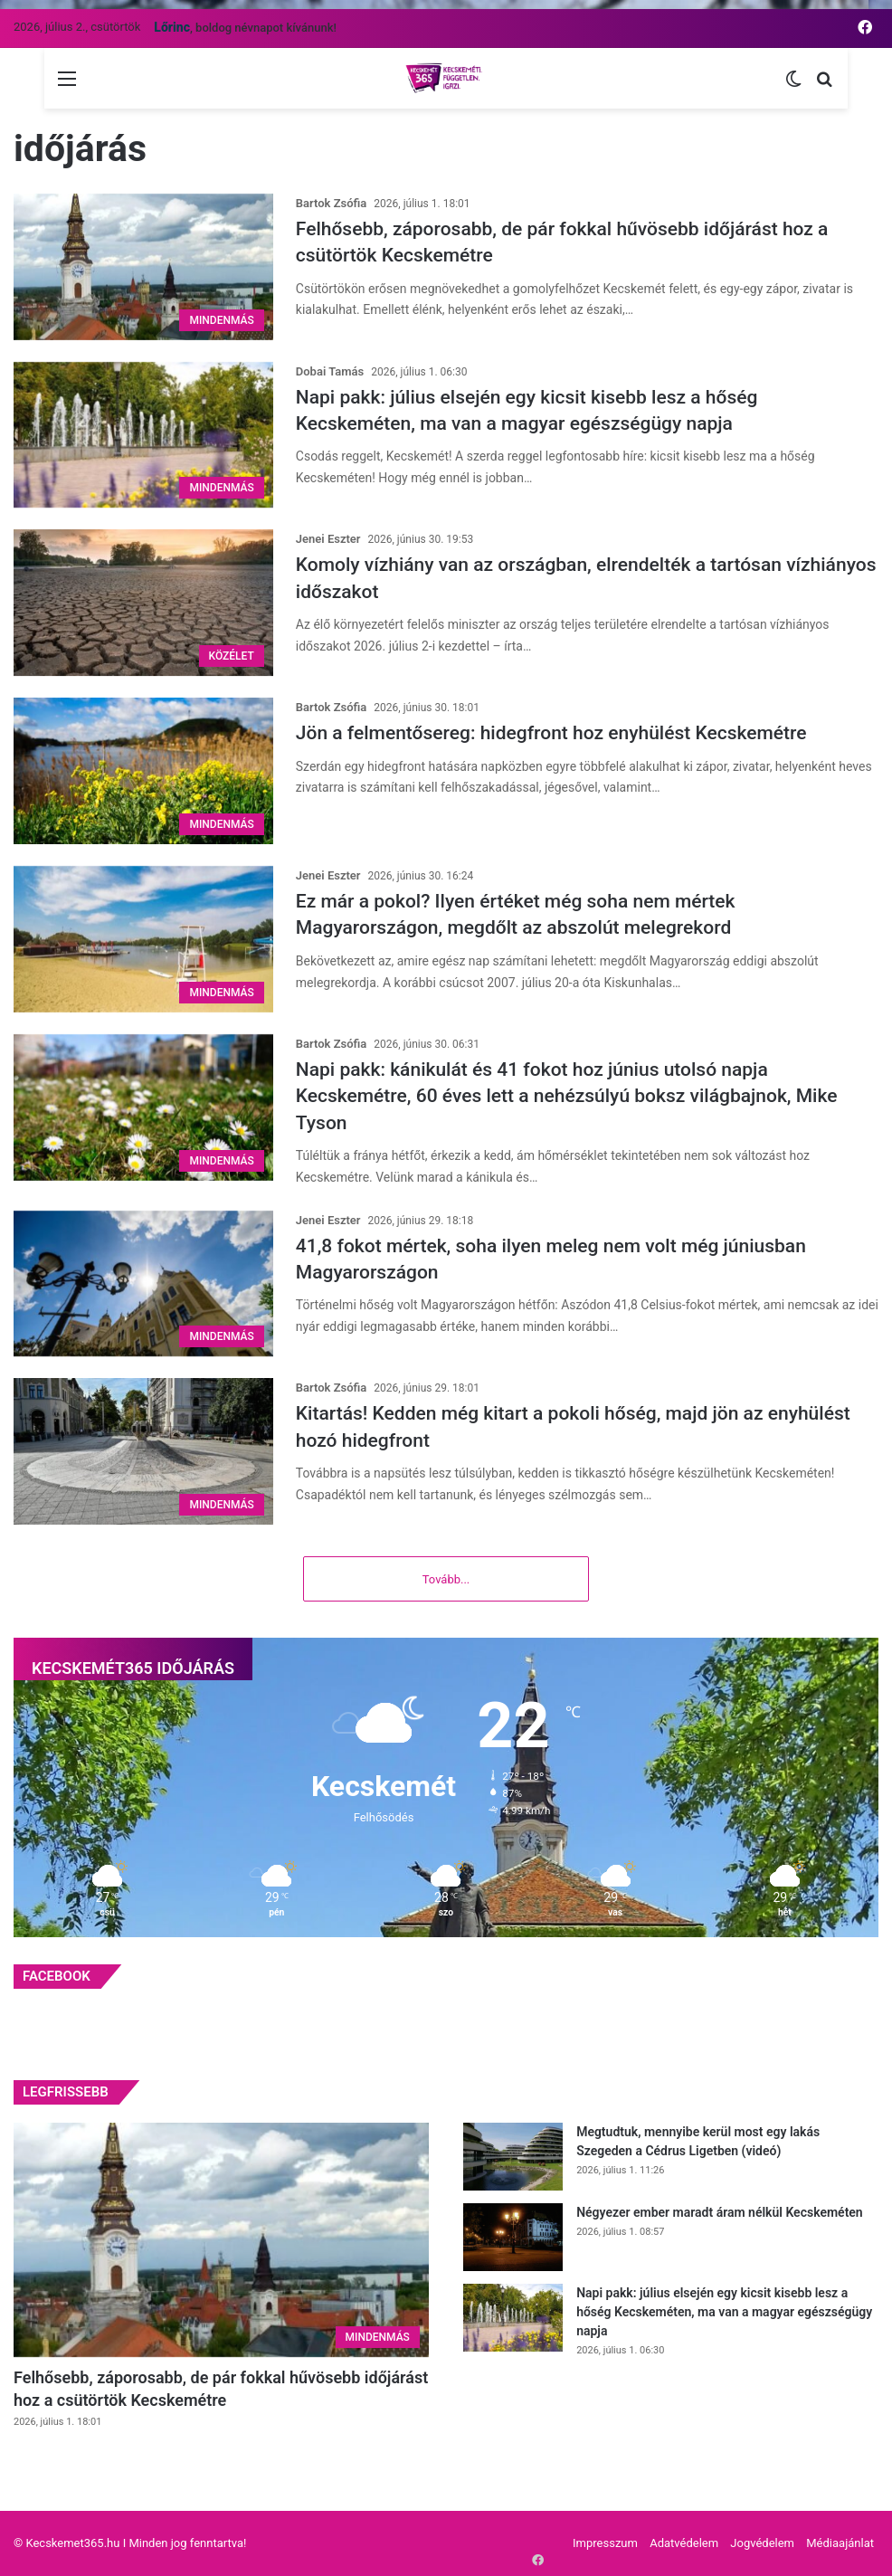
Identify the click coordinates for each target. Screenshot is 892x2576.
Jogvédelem (762, 2543)
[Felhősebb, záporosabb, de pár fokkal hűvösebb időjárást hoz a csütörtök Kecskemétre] (143, 267)
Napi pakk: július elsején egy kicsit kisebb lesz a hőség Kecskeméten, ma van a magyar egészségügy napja (724, 2312)
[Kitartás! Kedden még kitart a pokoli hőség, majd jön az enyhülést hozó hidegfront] (143, 1451)
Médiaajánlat (840, 2543)
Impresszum (605, 2543)
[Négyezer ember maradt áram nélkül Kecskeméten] (513, 2237)
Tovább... (446, 1579)
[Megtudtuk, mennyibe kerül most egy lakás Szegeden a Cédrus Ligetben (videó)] (513, 2157)
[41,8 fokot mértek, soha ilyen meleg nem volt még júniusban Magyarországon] (143, 1284)
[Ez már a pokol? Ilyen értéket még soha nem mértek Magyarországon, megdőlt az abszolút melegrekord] (143, 939)
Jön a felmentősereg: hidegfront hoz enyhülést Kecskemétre (551, 733)
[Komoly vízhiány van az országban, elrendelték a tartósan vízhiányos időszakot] (143, 602)
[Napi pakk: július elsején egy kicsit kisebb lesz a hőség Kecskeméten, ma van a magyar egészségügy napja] (143, 435)
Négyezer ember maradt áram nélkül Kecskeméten (719, 2212)
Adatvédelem (684, 2543)
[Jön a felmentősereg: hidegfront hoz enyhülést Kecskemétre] (143, 771)
